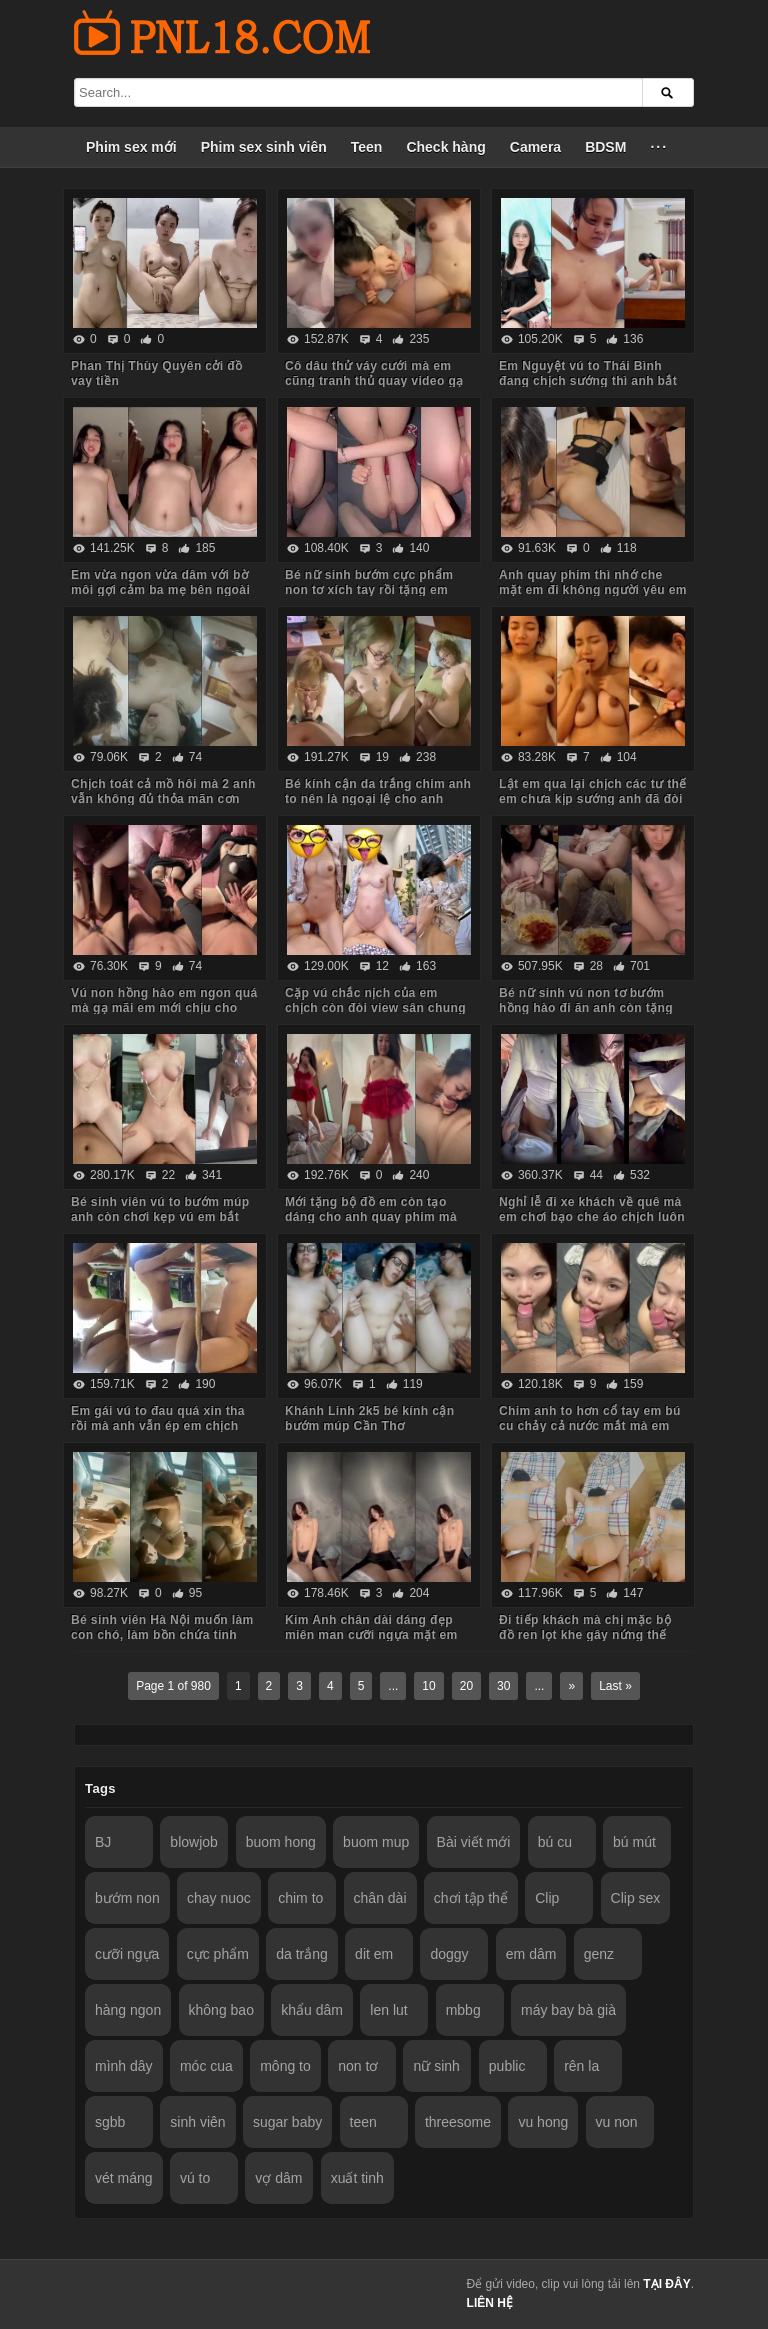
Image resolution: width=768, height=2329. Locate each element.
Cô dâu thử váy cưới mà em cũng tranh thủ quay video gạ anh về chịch (374, 381)
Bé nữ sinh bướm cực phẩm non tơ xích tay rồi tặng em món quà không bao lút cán (369, 590)
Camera (535, 147)
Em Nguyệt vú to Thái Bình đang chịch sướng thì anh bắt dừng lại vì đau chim (588, 381)
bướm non (127, 1898)
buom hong (281, 1842)
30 (503, 1686)
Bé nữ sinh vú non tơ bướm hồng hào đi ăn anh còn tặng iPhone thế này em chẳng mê (587, 1008)
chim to (300, 1898)
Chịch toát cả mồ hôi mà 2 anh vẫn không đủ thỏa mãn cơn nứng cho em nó (163, 799)
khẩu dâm (312, 2010)
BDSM (605, 147)
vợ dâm (278, 2178)
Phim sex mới (131, 147)
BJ (103, 1842)
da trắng (302, 1954)
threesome (458, 2122)
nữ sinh (436, 2066)
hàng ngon (128, 2010)
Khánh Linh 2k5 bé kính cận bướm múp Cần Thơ (369, 1418)
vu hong (543, 2122)
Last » (615, 1686)
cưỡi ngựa (127, 1954)
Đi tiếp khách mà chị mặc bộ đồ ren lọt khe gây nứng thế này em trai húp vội (585, 1635)
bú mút (634, 1842)
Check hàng (445, 147)
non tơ (358, 2066)
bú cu (555, 1842)
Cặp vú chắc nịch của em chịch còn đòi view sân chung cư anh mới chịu (375, 1008)
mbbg (463, 2010)
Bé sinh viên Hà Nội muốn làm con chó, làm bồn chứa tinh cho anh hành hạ (162, 1635)
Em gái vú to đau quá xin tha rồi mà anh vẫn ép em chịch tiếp (158, 1426)
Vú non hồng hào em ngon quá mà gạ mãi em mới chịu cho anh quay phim (164, 1008)
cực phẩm (218, 1954)
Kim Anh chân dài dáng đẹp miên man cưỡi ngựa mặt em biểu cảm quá (371, 1635)
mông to (285, 2066)
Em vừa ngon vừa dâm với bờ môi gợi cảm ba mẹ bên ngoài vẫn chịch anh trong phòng (160, 590)
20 (466, 1686)
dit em (374, 1954)
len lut (388, 2010)
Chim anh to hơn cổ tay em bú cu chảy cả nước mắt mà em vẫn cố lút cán (590, 1426)
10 (428, 1686)
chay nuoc (219, 1898)
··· (659, 147)
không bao (221, 2010)
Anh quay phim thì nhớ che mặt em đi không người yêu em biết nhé (593, 590)
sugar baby (287, 2122)
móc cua (206, 2066)
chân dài (380, 1898)
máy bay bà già (568, 2010)
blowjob (193, 1842)
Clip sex (636, 1898)
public (507, 2066)
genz (599, 1954)
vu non (617, 2122)
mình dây (124, 2066)
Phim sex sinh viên (264, 147)
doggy (449, 1954)
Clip (547, 1898)
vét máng (124, 2178)
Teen (367, 147)
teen (363, 2122)
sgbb (110, 2122)
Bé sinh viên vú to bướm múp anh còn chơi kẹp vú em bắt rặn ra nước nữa (160, 1217)
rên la (581, 2066)
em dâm (531, 1954)
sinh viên (197, 2122)
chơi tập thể (471, 1898)
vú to (195, 2178)
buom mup (376, 1842)
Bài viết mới (474, 1842)
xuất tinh (357, 2178)
